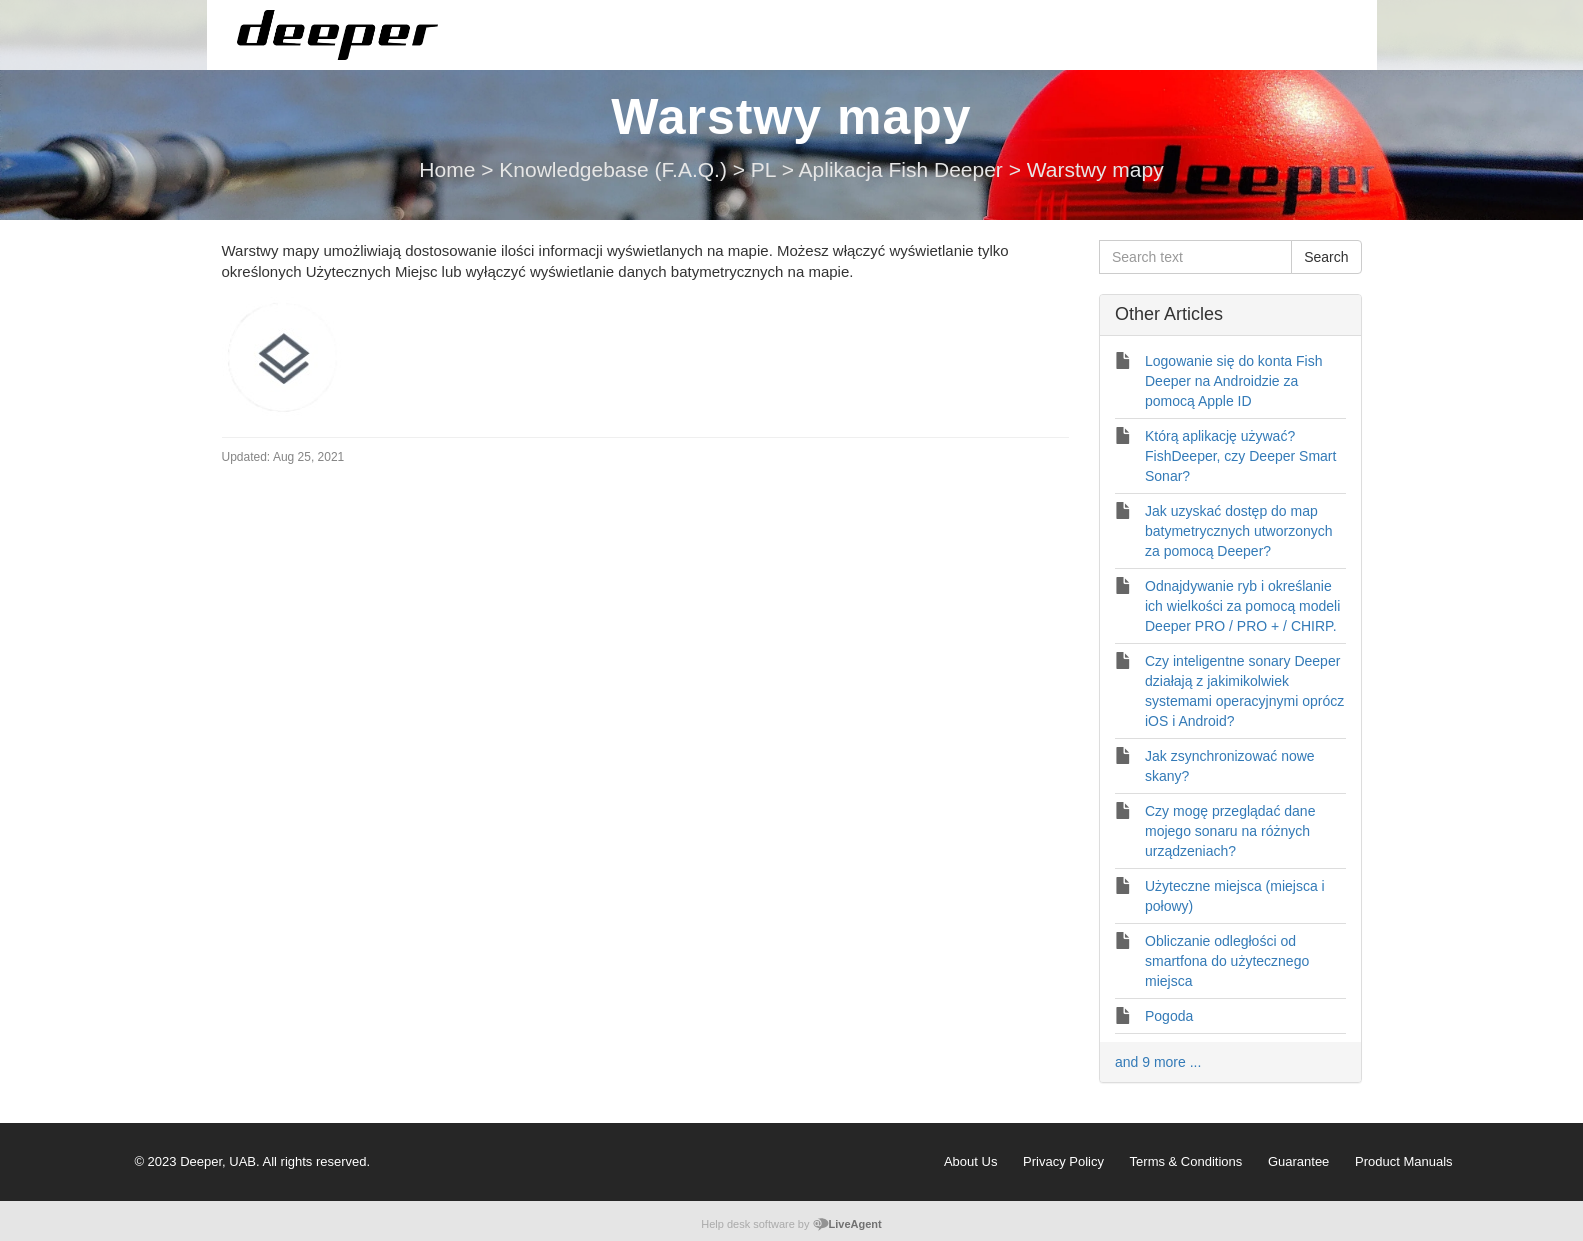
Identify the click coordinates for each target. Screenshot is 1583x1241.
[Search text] (1195, 257)
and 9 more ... (1158, 1062)
